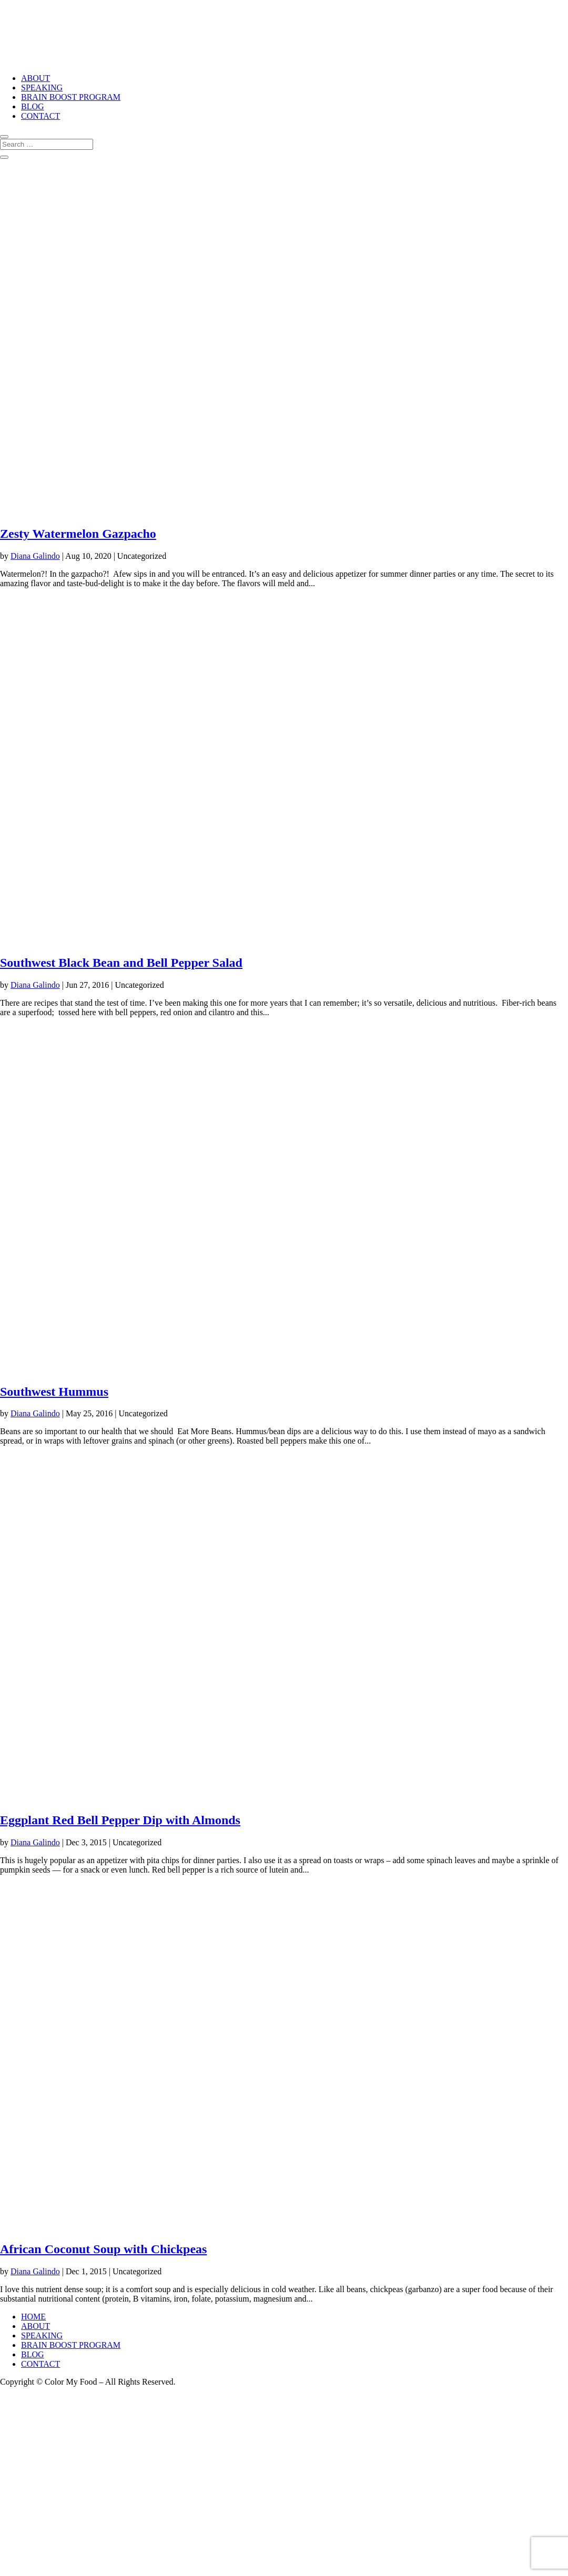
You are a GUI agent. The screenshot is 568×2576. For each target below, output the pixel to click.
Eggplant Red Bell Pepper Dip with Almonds (120, 1820)
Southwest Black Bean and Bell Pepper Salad (121, 962)
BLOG (32, 106)
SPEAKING (42, 87)
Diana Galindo (35, 555)
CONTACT (40, 115)
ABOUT (35, 78)
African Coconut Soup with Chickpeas (103, 2249)
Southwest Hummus (54, 1391)
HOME (33, 2316)
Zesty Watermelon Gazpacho (78, 533)
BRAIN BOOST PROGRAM (70, 97)
